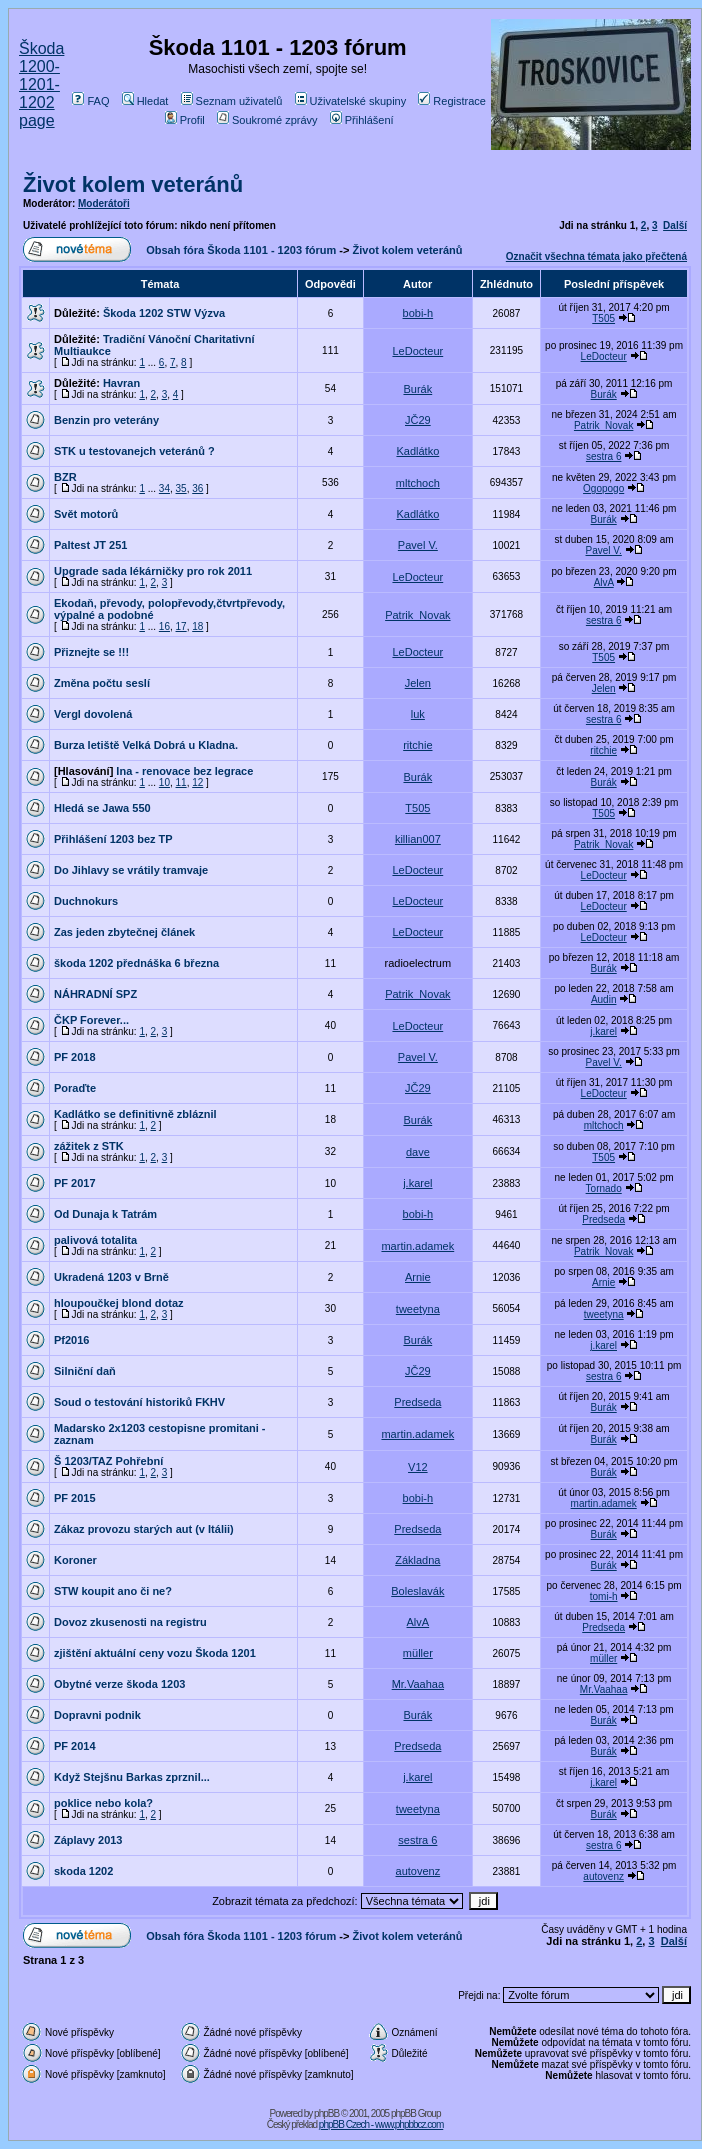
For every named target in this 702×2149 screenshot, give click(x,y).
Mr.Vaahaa (418, 1684)
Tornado (604, 1188)
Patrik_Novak (603, 425)
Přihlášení (362, 120)
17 (181, 626)
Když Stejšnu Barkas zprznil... (132, 1777)
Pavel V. (418, 545)
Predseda (603, 1219)
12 (197, 782)
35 (181, 488)
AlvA (604, 582)
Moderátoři (104, 203)
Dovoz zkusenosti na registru (130, 1622)
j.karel (603, 1031)
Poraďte (75, 1088)
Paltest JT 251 (90, 545)
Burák (417, 389)
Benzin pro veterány (106, 420)
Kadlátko (417, 451)
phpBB (326, 2113)
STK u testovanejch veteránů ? (134, 451)
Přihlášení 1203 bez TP (113, 839)
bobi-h (418, 313)
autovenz (418, 1871)
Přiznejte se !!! (91, 652)
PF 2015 (75, 1498)
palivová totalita (95, 1240)
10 (164, 782)
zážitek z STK (89, 1146)
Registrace (452, 101)
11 (181, 782)
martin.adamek (417, 1246)
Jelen (418, 683)
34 (164, 488)
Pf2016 (71, 1340)
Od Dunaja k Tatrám (105, 1214)
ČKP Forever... (91, 1020)
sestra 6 (604, 456)
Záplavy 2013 (88, 1840)
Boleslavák (417, 1591)
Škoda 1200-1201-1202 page (41, 84)
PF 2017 (75, 1183)
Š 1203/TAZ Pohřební (108, 1461)
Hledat (145, 101)
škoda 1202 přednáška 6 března (136, 963)
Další (675, 225)
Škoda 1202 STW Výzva (164, 313)
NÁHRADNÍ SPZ (95, 994)
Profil (185, 120)
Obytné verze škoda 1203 (119, 1684)
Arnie (418, 1277)
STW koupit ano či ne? (113, 1591)
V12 (418, 1467)
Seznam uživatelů (232, 101)
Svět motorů (86, 514)
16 (164, 626)
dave (418, 1152)
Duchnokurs (86, 901)
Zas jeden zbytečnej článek (124, 932)
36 (197, 488)
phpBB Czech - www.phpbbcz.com (381, 2124)
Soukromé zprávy (267, 120)
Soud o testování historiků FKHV (139, 1402)
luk (418, 714)
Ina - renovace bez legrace (184, 771)
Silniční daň (85, 1371)
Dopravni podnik (97, 1715)
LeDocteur (417, 351)
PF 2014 (75, 1746)
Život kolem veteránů (133, 184)
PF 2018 (75, 1057)
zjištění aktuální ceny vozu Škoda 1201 (155, 1653)
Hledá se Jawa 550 (102, 808)
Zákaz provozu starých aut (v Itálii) (144, 1529)
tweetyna (418, 1309)
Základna (417, 1560)
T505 (603, 318)
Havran (121, 383)
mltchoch (418, 483)
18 (197, 626)
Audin (604, 999)
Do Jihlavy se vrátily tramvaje (131, 870)
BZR (65, 477)
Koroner (75, 1560)
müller (418, 1653)
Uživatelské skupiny (351, 101)
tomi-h (604, 1596)
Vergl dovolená (93, 714)
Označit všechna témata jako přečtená (596, 256)
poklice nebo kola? (103, 1803)
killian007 (418, 839)
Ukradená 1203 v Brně (111, 1277)
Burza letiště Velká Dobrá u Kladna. (146, 745)
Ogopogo (603, 488)
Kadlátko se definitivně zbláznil (135, 1114)
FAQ (90, 101)
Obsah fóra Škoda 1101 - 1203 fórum (241, 250)
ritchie (417, 745)
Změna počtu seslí (102, 683)
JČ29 (418, 420)
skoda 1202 (83, 1871)
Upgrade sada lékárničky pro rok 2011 (153, 571)
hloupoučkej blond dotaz (119, 1303)
